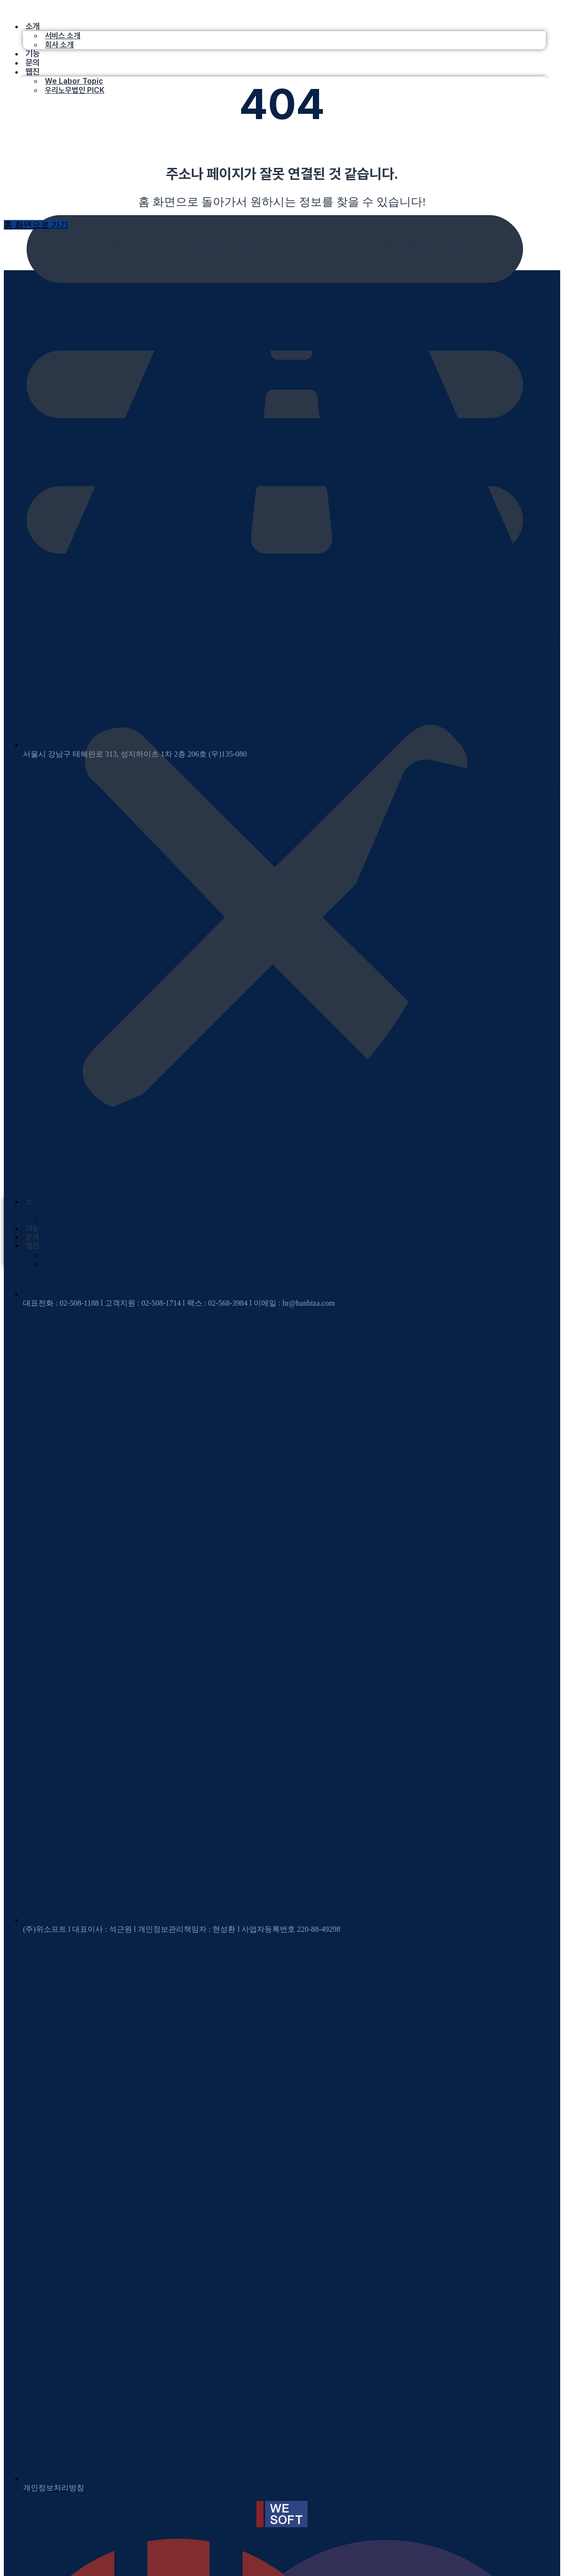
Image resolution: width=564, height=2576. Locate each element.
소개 (32, 26)
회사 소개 (59, 44)
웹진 (32, 71)
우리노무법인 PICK (74, 90)
